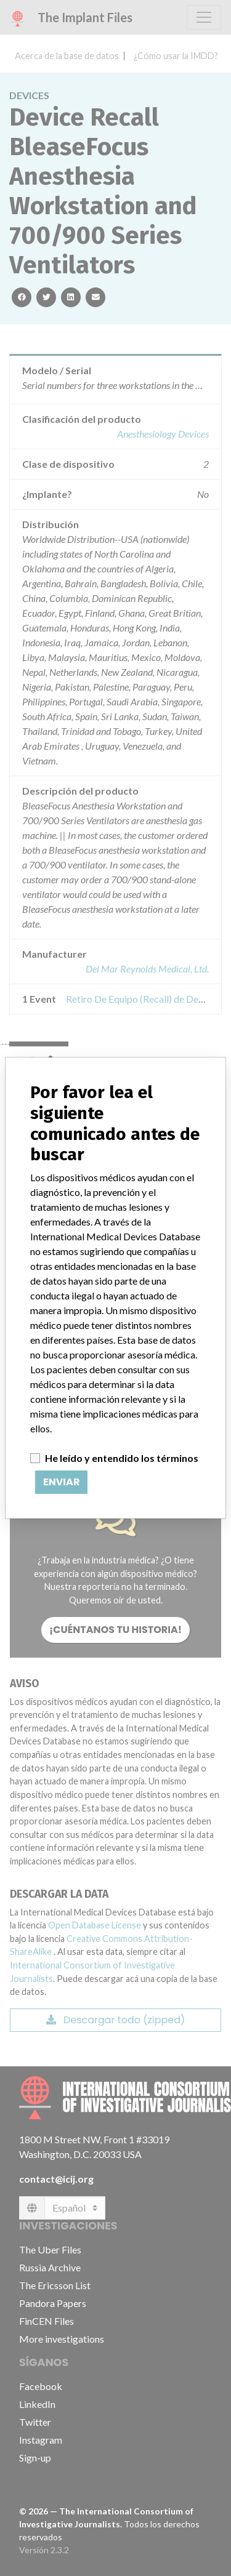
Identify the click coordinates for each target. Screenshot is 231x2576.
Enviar (61, 1482)
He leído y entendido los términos (121, 1458)
